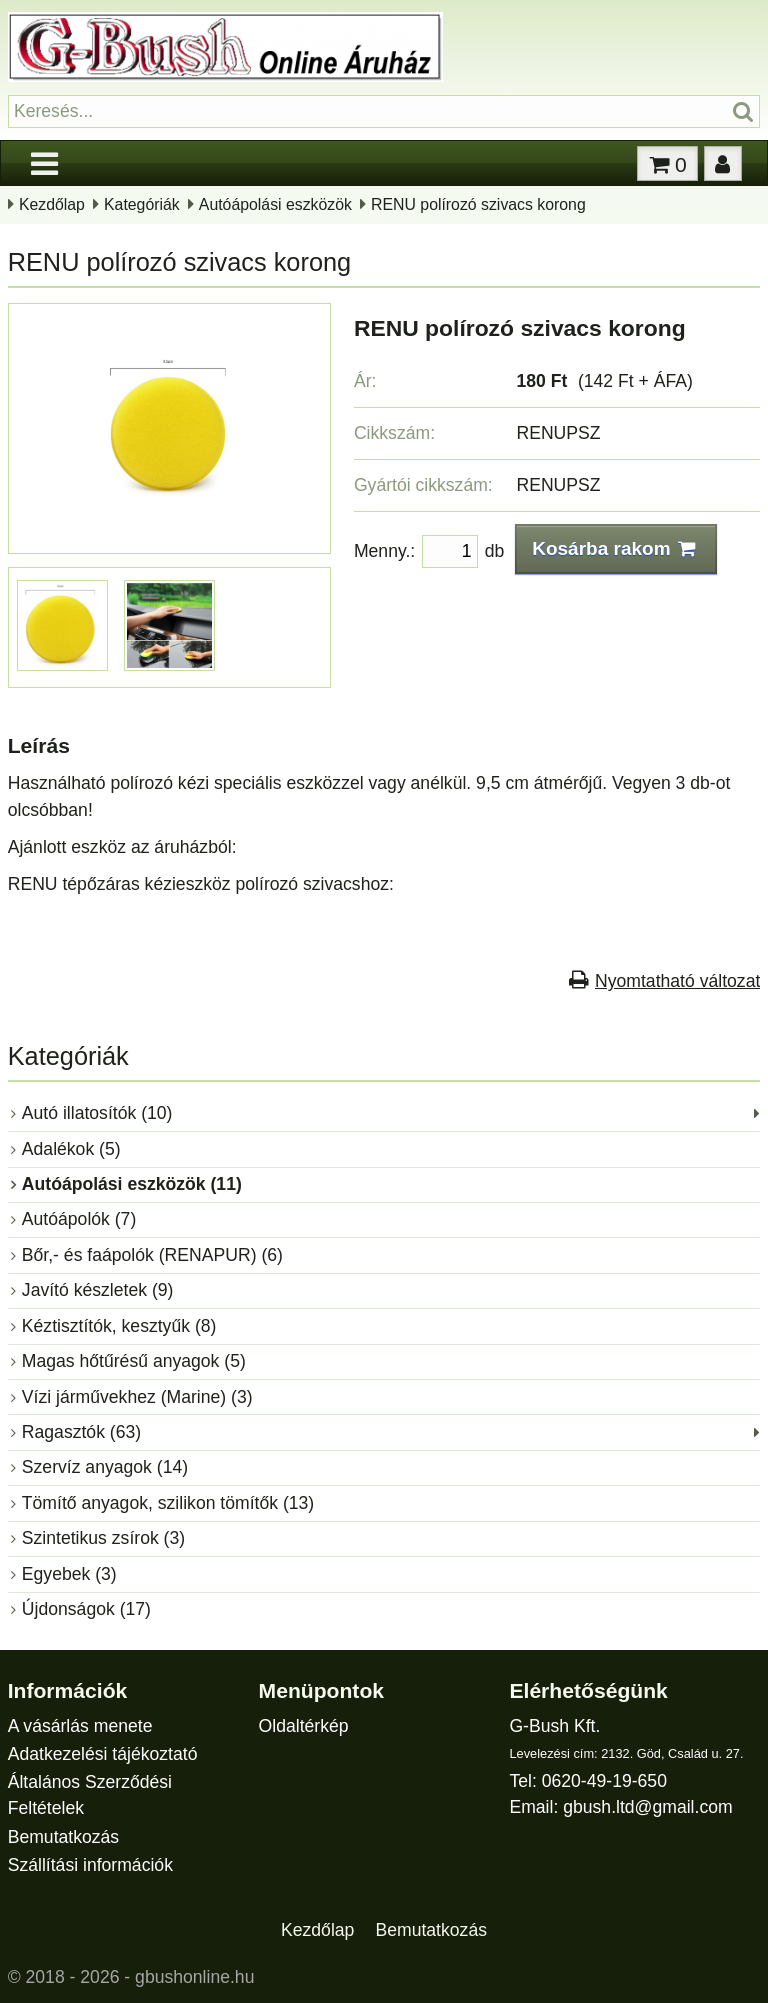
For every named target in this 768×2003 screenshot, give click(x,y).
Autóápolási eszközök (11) (132, 1184)
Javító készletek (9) (98, 1290)
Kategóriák (142, 204)
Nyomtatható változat (677, 981)
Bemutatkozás (63, 1837)
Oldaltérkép (304, 1726)
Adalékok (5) (71, 1149)
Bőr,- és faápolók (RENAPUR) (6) (152, 1255)
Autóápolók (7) (79, 1219)
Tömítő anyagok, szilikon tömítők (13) (168, 1503)
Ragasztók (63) (81, 1432)
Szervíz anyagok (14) (105, 1467)
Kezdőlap (52, 204)
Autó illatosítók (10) (97, 1113)
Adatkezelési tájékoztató (103, 1754)
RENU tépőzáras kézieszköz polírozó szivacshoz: (201, 884)
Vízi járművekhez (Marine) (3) (137, 1397)
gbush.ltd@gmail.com (647, 1807)
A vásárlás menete (80, 1726)
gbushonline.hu (194, 1977)
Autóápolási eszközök (275, 204)
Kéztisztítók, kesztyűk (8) (119, 1326)
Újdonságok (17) (86, 1609)
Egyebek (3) (69, 1574)
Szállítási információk (90, 1865)
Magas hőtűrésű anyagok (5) (134, 1361)
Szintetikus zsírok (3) (103, 1538)
